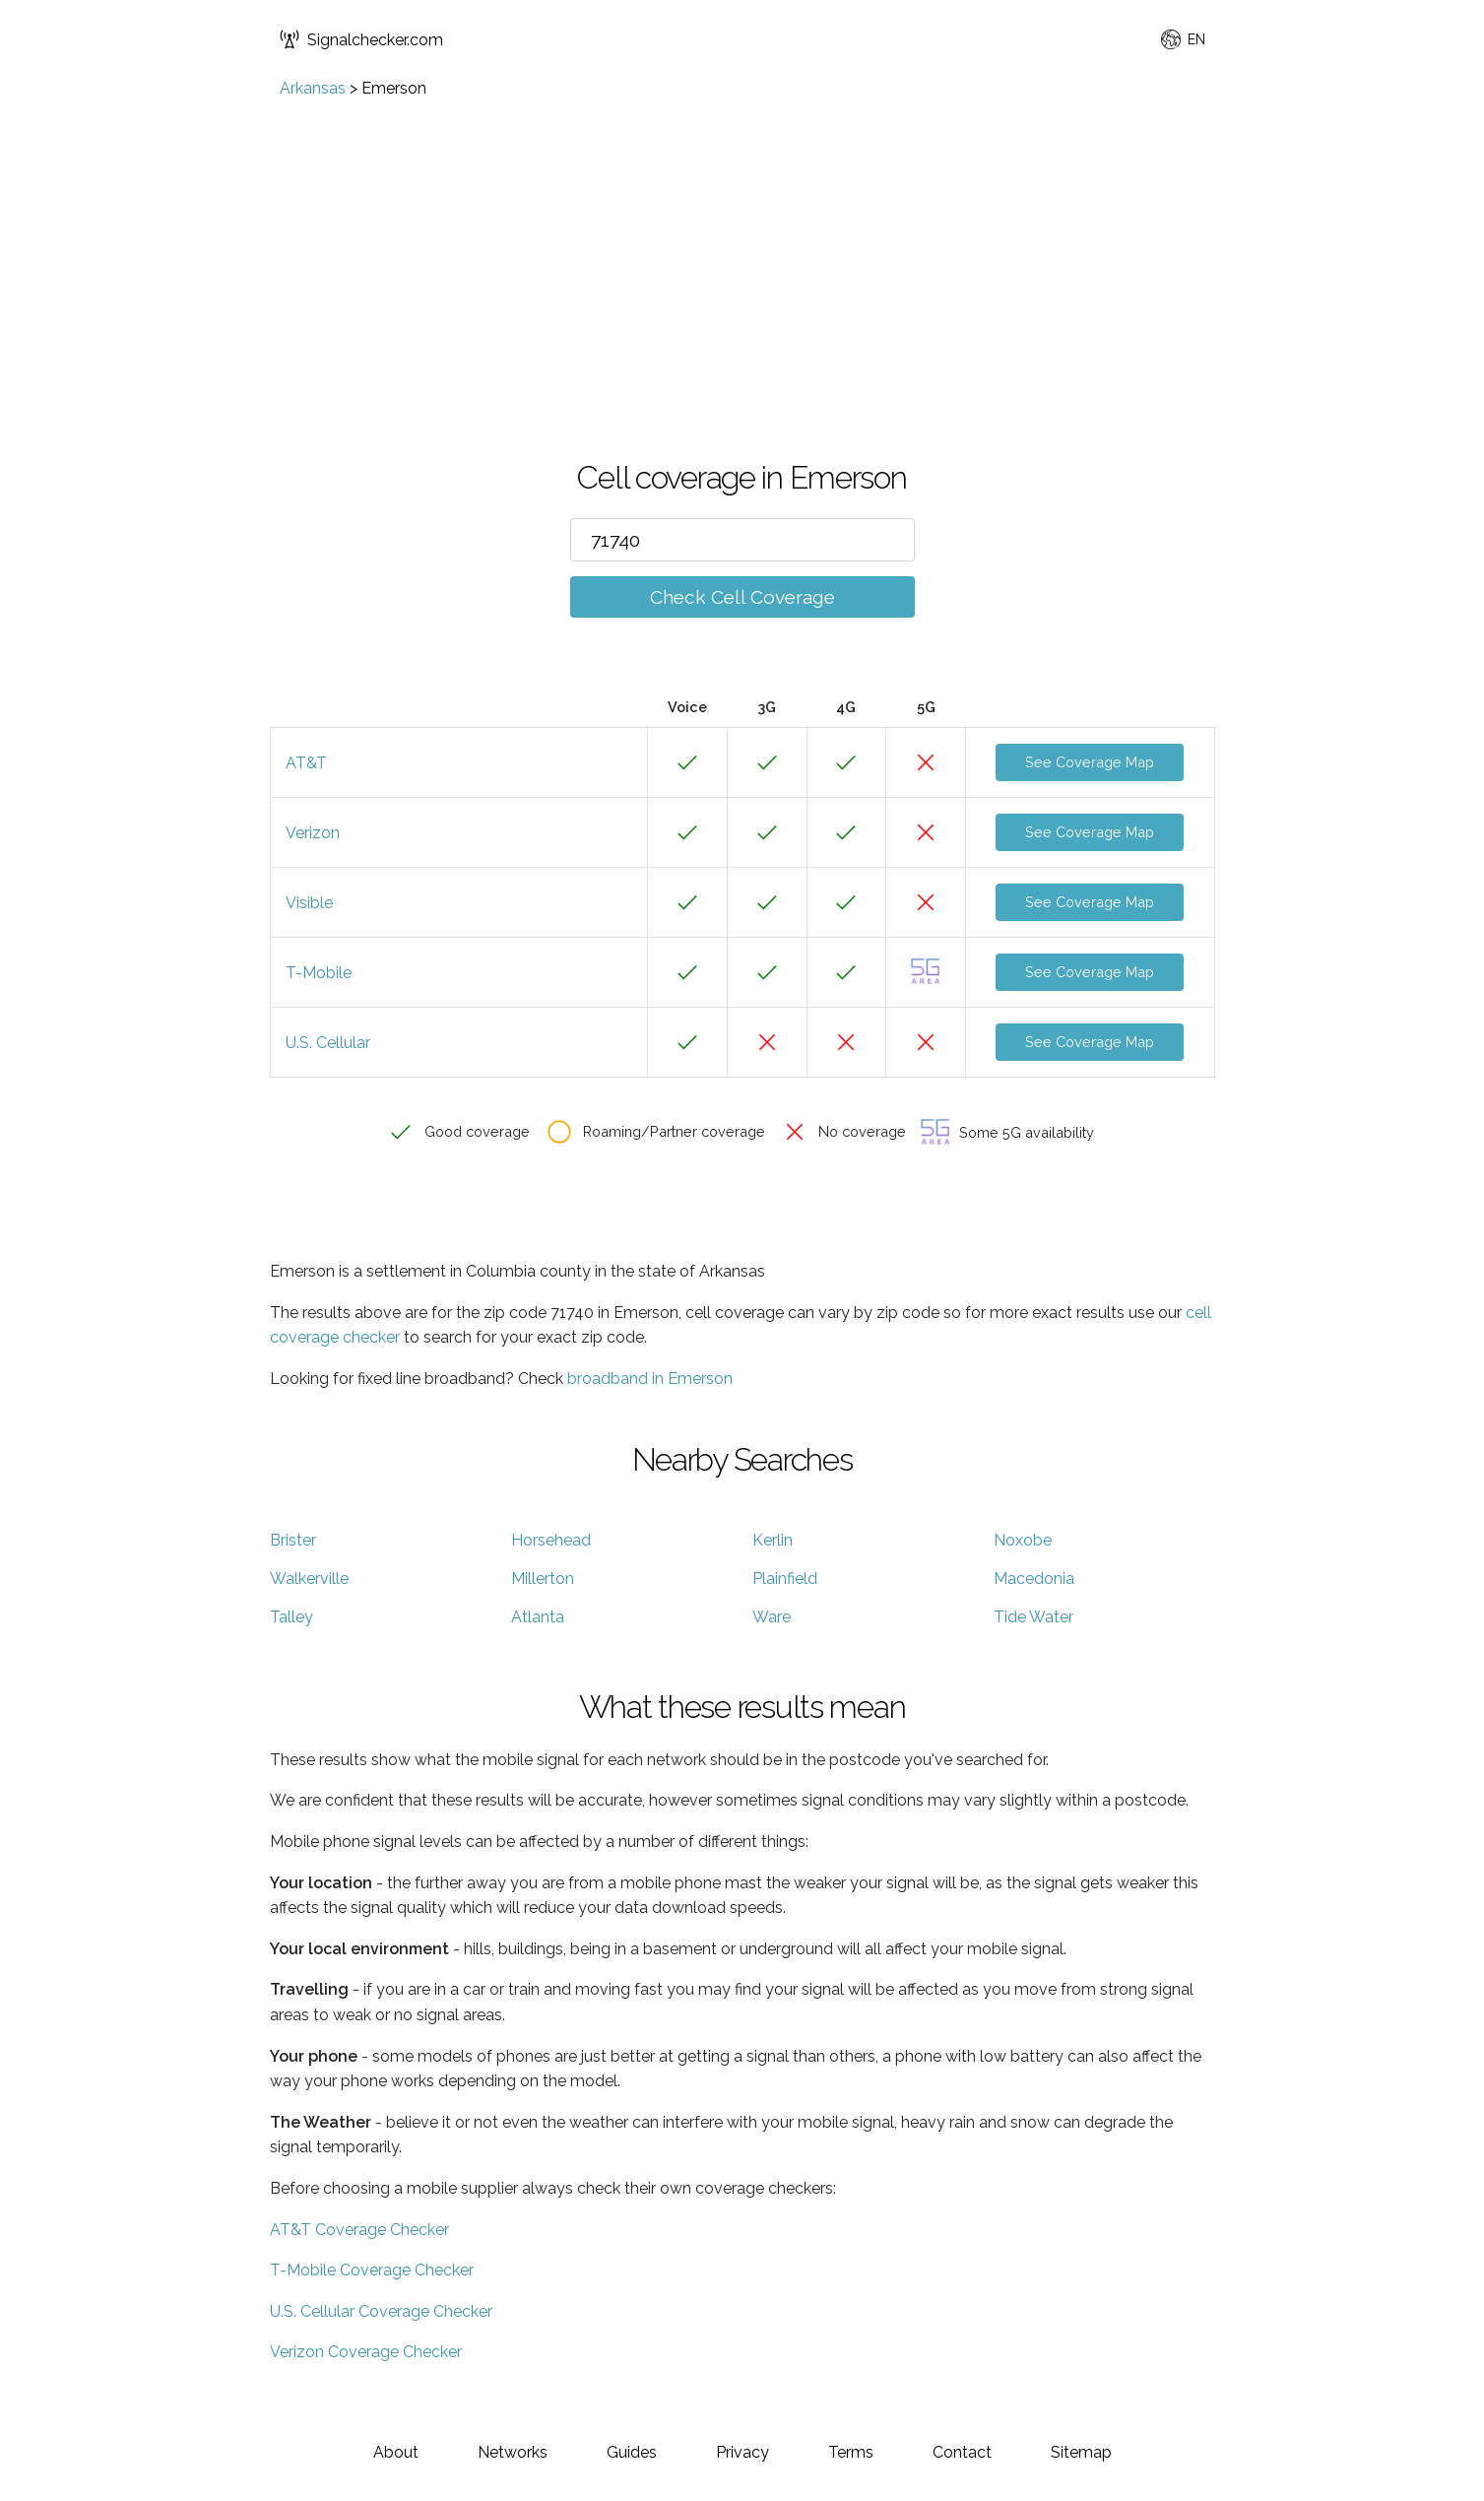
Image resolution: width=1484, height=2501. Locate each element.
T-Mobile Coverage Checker (372, 2270)
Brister (293, 1540)
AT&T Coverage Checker (359, 2229)
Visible (309, 902)
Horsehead (551, 1540)
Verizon (313, 832)
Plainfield (784, 1578)
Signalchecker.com (361, 39)
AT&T (306, 763)
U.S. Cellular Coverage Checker (381, 2311)
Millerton (542, 1578)
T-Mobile (319, 972)
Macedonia (1034, 1578)
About (396, 2452)
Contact (962, 2452)
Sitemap (1081, 2452)
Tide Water (1033, 1617)
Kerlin (772, 1540)
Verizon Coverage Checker (366, 2351)
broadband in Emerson (650, 1378)
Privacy (742, 2452)
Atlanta (537, 1617)
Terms (850, 2452)
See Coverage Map (1089, 762)
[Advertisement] (742, 245)
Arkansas (313, 88)
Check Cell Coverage (742, 597)
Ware (771, 1617)
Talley (291, 1617)
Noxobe (1023, 1540)
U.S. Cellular (328, 1042)
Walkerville (309, 1578)
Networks (513, 2452)
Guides (632, 2452)
